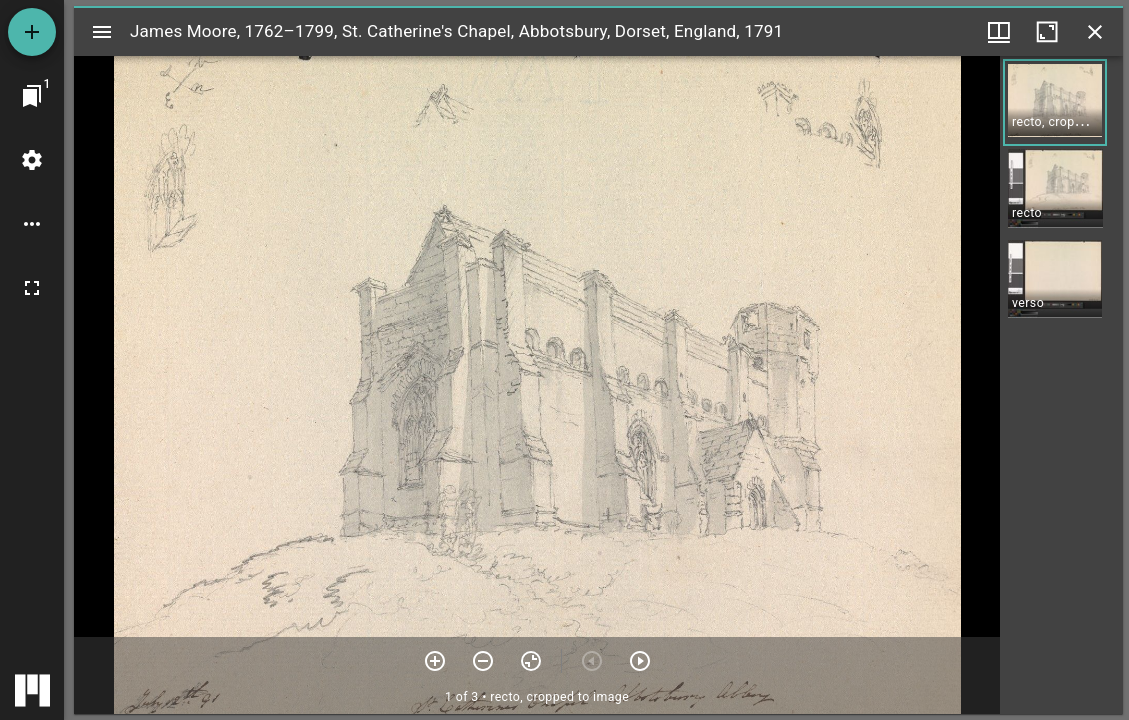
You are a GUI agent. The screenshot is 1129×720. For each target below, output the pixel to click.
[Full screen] (32, 288)
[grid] (1061, 385)
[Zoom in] (435, 661)
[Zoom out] (483, 661)
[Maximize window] (1047, 32)
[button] (1055, 102)
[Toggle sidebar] (102, 32)
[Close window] (1095, 32)
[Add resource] (32, 32)
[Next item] (640, 661)
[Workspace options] (32, 224)
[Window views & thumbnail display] (999, 32)
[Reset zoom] (531, 661)
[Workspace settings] (32, 160)
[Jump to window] (32, 96)
